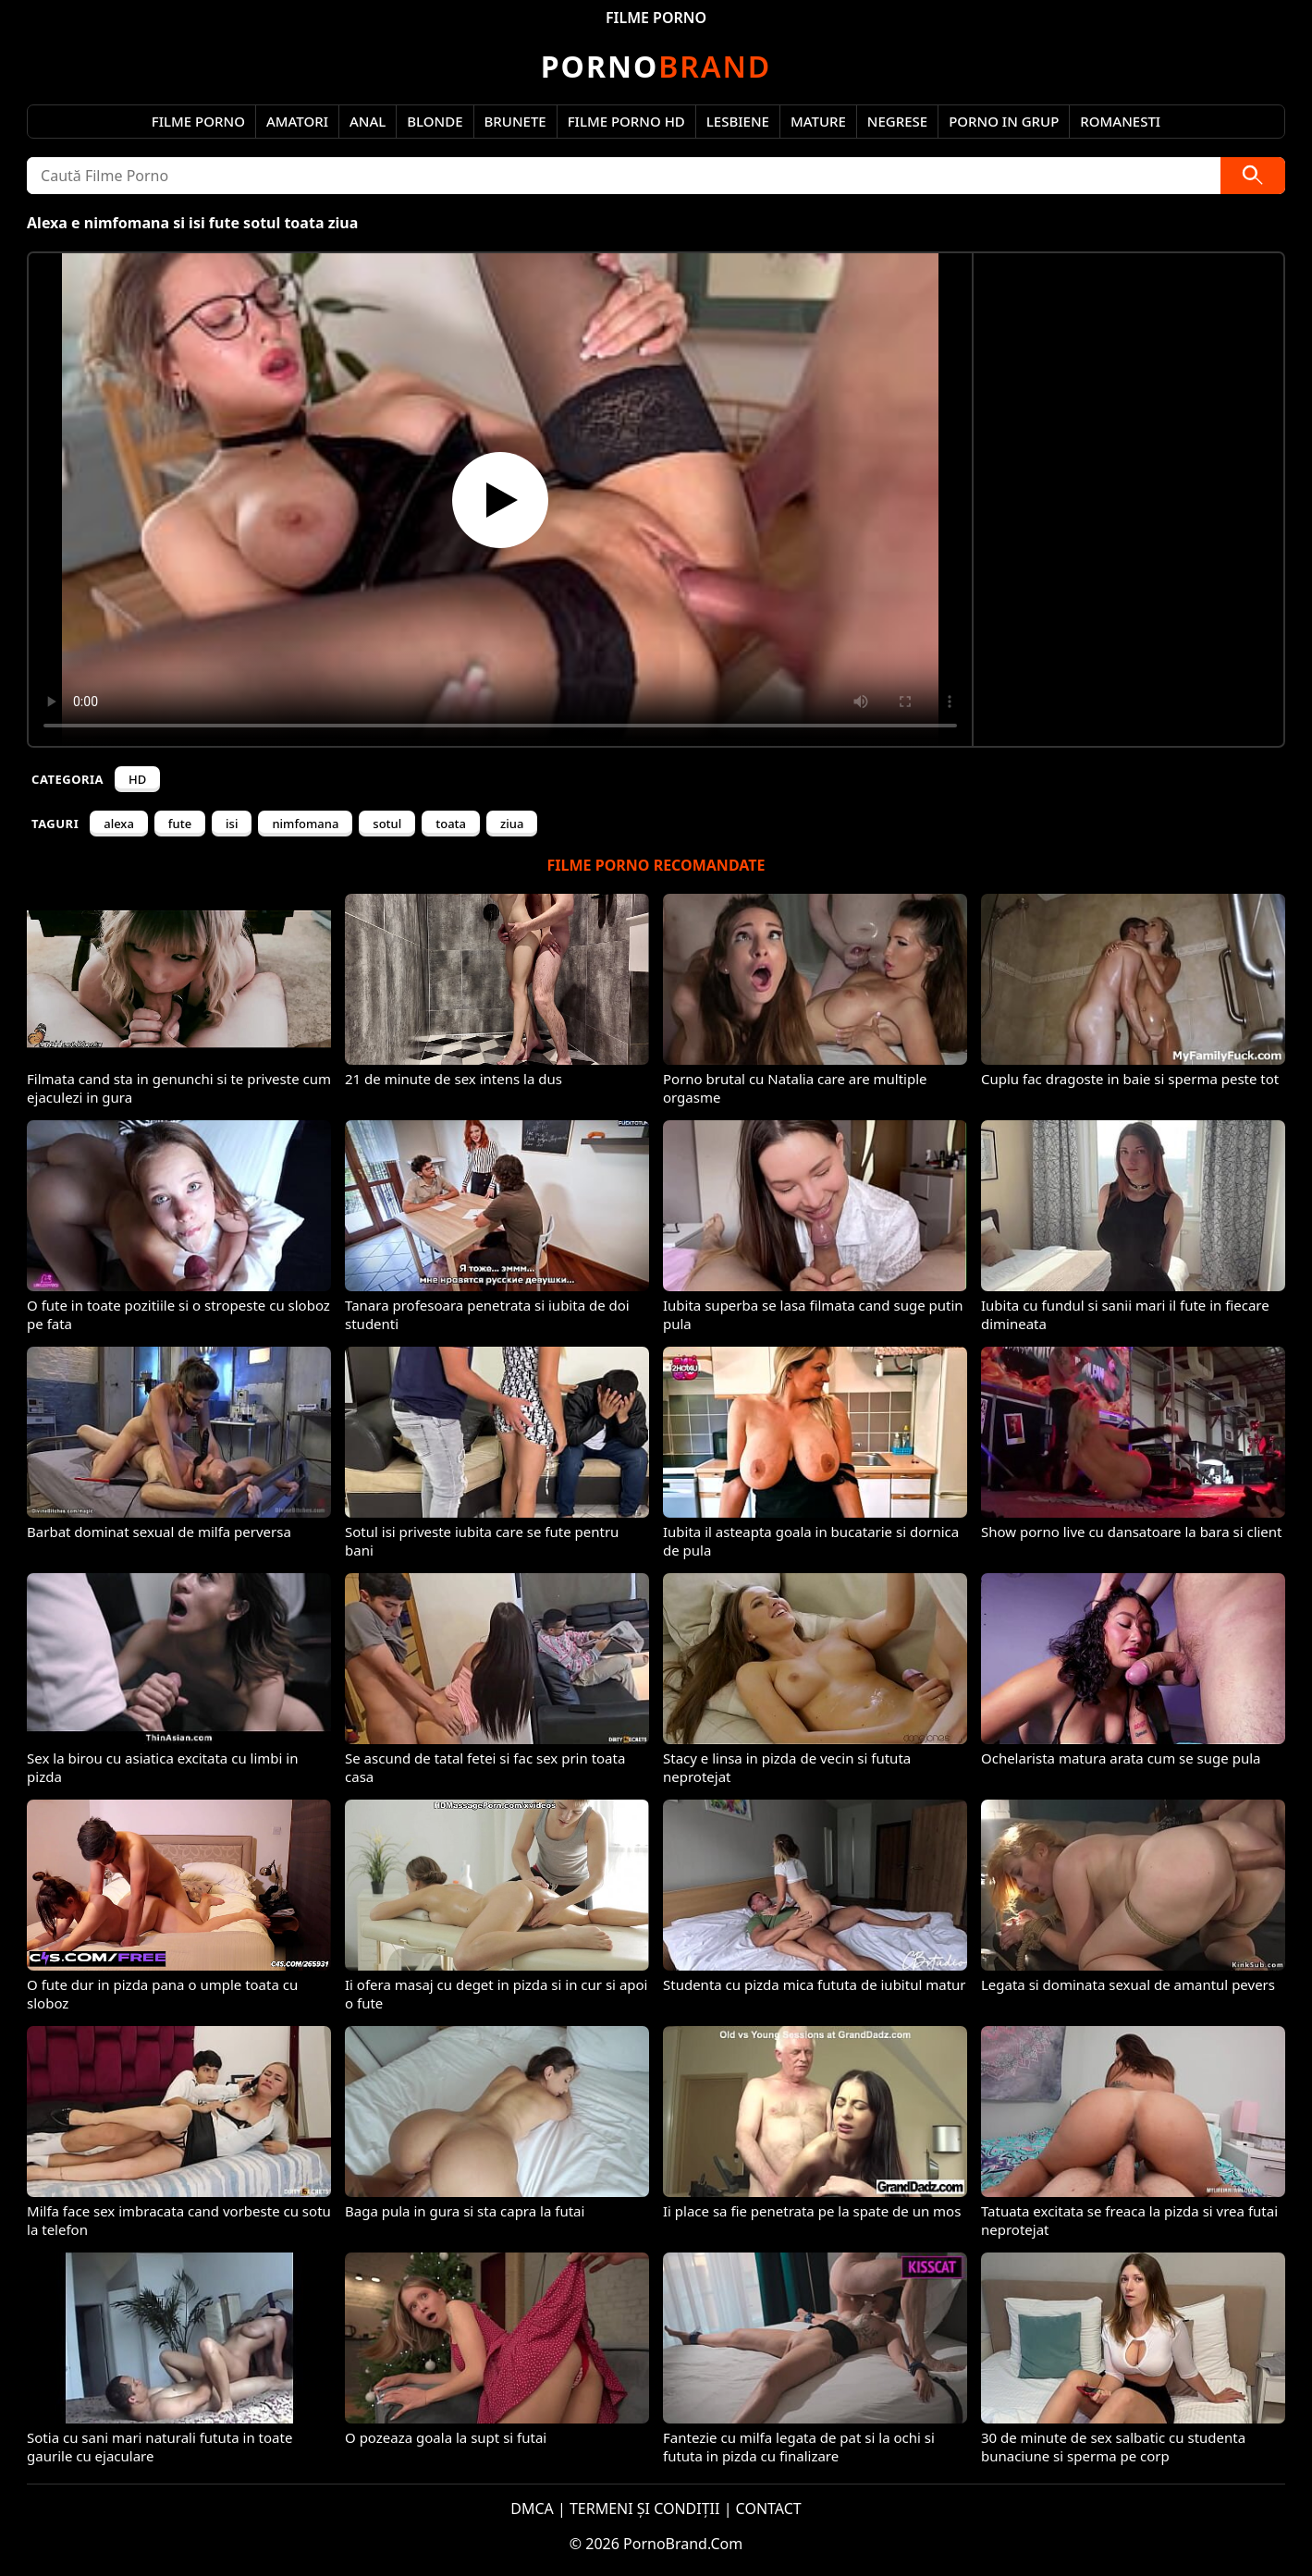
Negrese (897, 121)
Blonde (434, 121)
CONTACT (769, 2508)
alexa (119, 823)
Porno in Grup (1004, 121)
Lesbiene (737, 121)
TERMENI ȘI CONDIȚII (645, 2508)
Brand (656, 66)
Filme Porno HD (626, 121)
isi (232, 823)
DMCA (532, 2508)
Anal (367, 121)
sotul (387, 823)
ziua (511, 823)
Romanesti (1120, 121)
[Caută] (1252, 175)
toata (450, 823)
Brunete (515, 121)
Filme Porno (198, 121)
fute (179, 823)
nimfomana (305, 823)
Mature (818, 121)
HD (137, 779)
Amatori (297, 121)
